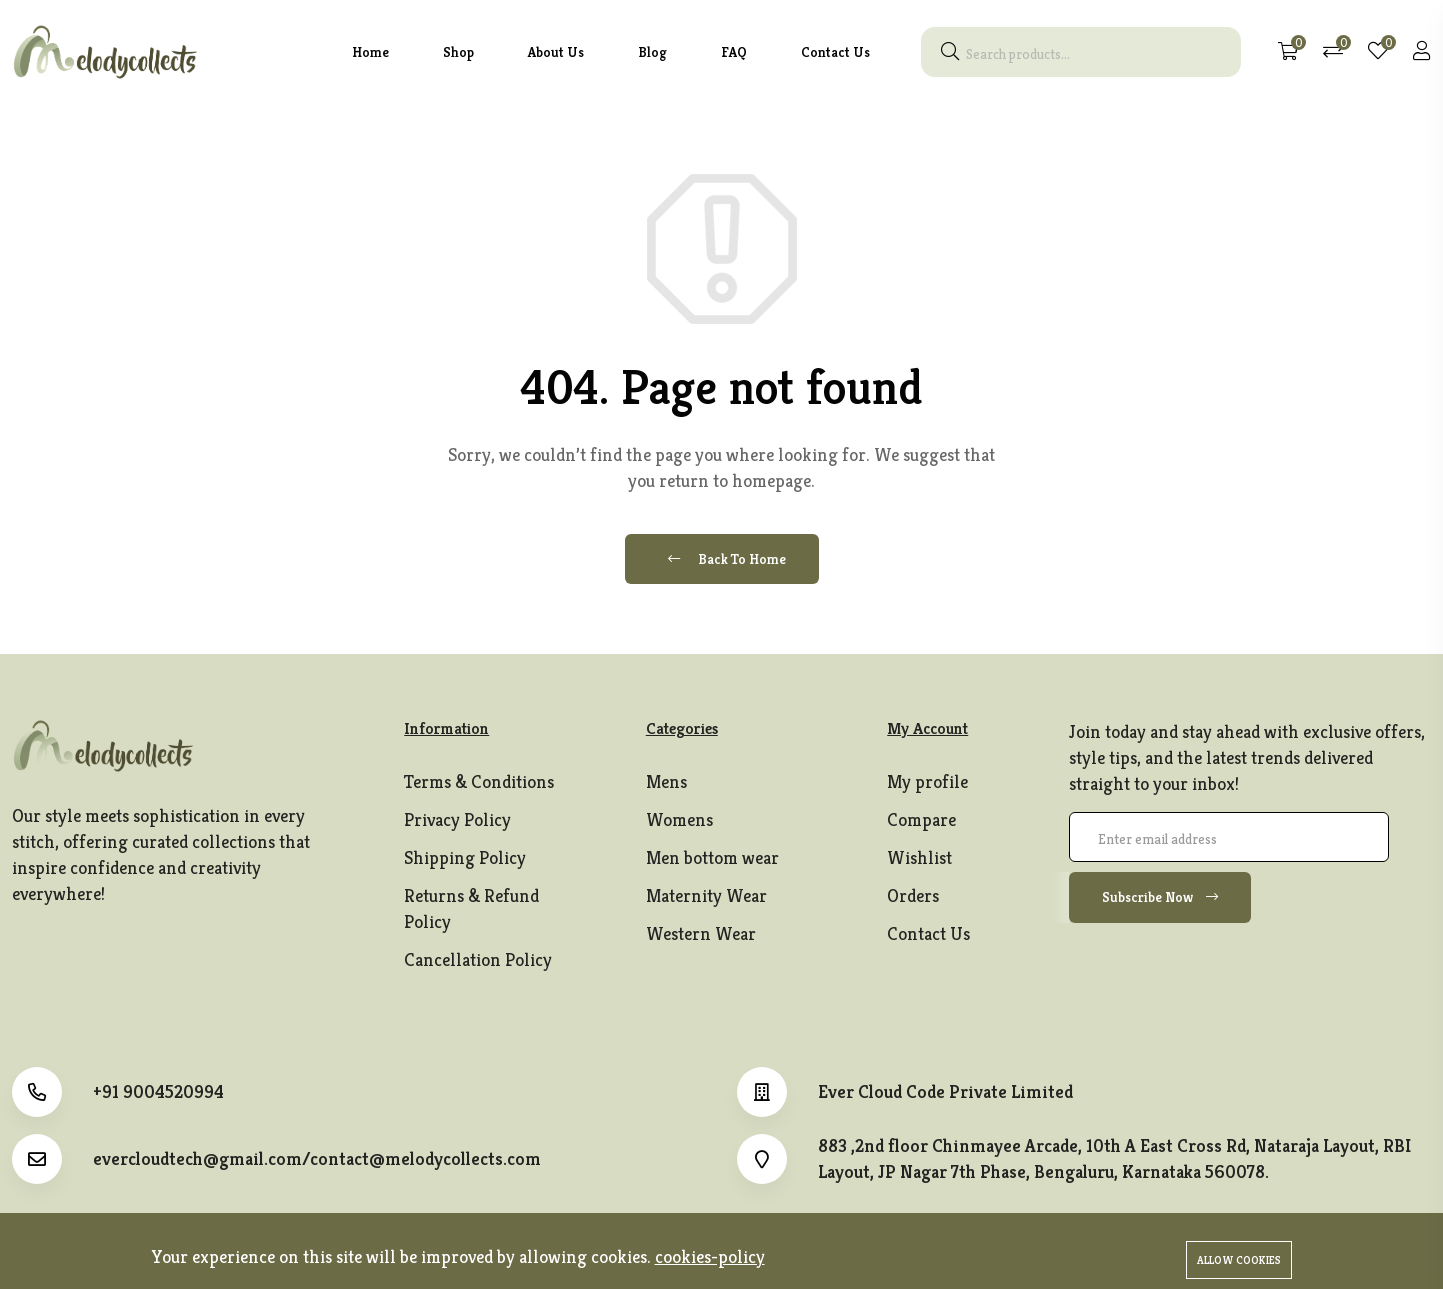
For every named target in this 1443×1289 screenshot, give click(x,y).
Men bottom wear (712, 857)
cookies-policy (710, 1256)
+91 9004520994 (158, 1092)
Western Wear (701, 933)
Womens (679, 819)
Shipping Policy (465, 857)
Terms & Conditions (479, 781)
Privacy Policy (457, 819)
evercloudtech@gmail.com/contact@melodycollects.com (317, 1159)
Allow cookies (1239, 1260)
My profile (927, 781)
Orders (913, 895)
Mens (666, 781)
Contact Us (928, 933)
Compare (921, 819)
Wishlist (919, 857)
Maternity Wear (706, 895)
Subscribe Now (1160, 897)
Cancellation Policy (478, 959)
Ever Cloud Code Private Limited (945, 1092)
